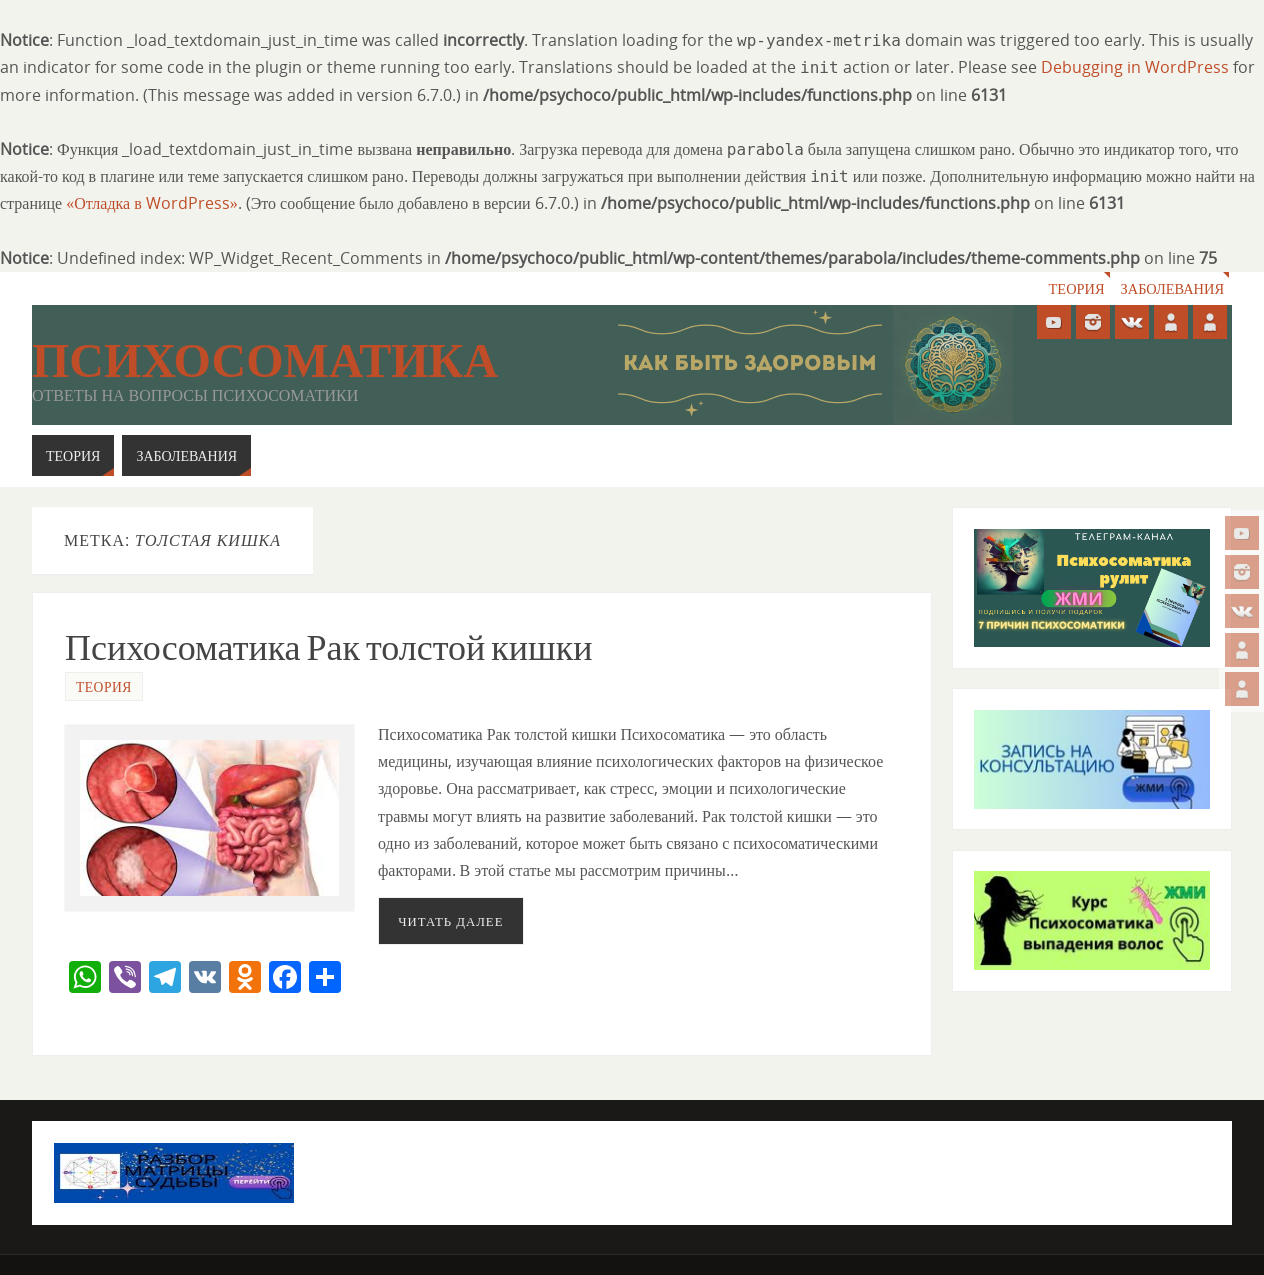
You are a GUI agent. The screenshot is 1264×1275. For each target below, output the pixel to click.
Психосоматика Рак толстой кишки (329, 647)
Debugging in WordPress (1135, 67)
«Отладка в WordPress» (152, 203)
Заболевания (1172, 288)
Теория (1077, 288)
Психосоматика (265, 361)
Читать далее (450, 921)
